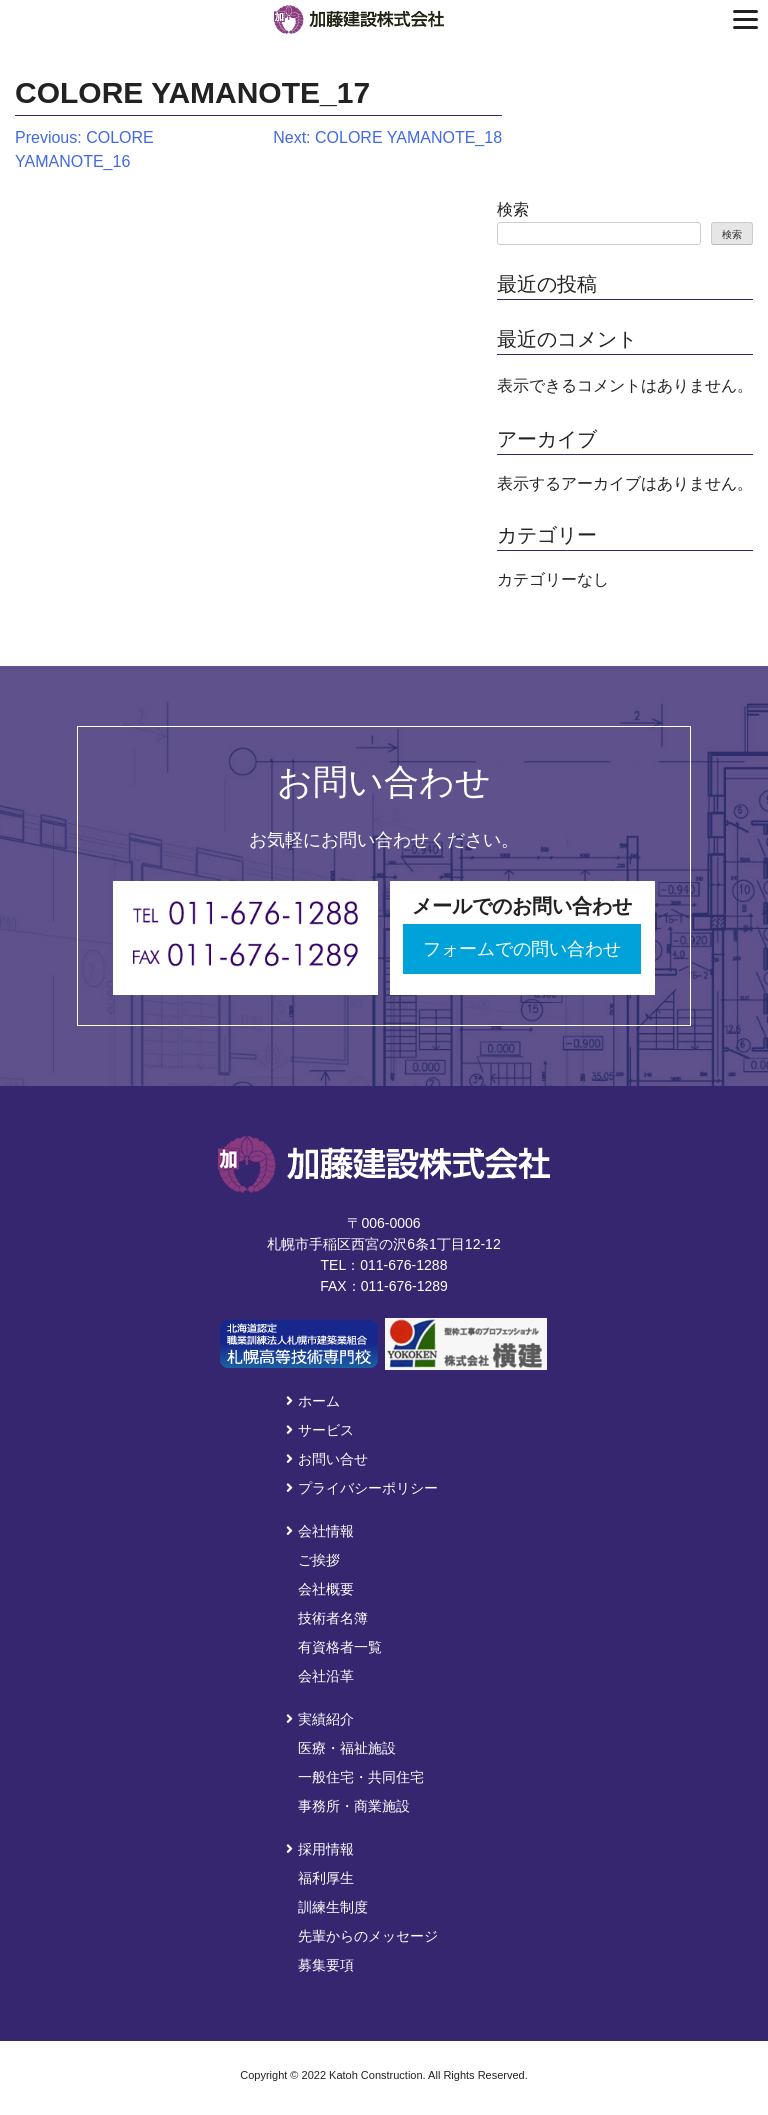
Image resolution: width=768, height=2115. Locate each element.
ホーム (313, 1401)
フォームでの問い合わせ (522, 949)
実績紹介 (320, 1719)
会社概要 (326, 1589)
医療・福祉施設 (347, 1748)
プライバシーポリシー (362, 1488)
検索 (513, 209)
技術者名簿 (333, 1618)
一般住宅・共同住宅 (361, 1777)
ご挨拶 (319, 1560)
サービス (320, 1430)
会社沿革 (326, 1676)
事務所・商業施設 (354, 1806)
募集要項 (326, 1965)
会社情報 (320, 1531)
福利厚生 (326, 1878)
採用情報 (320, 1849)
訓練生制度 (333, 1907)
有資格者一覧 (340, 1647)
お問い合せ (327, 1459)
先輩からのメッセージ (368, 1936)
